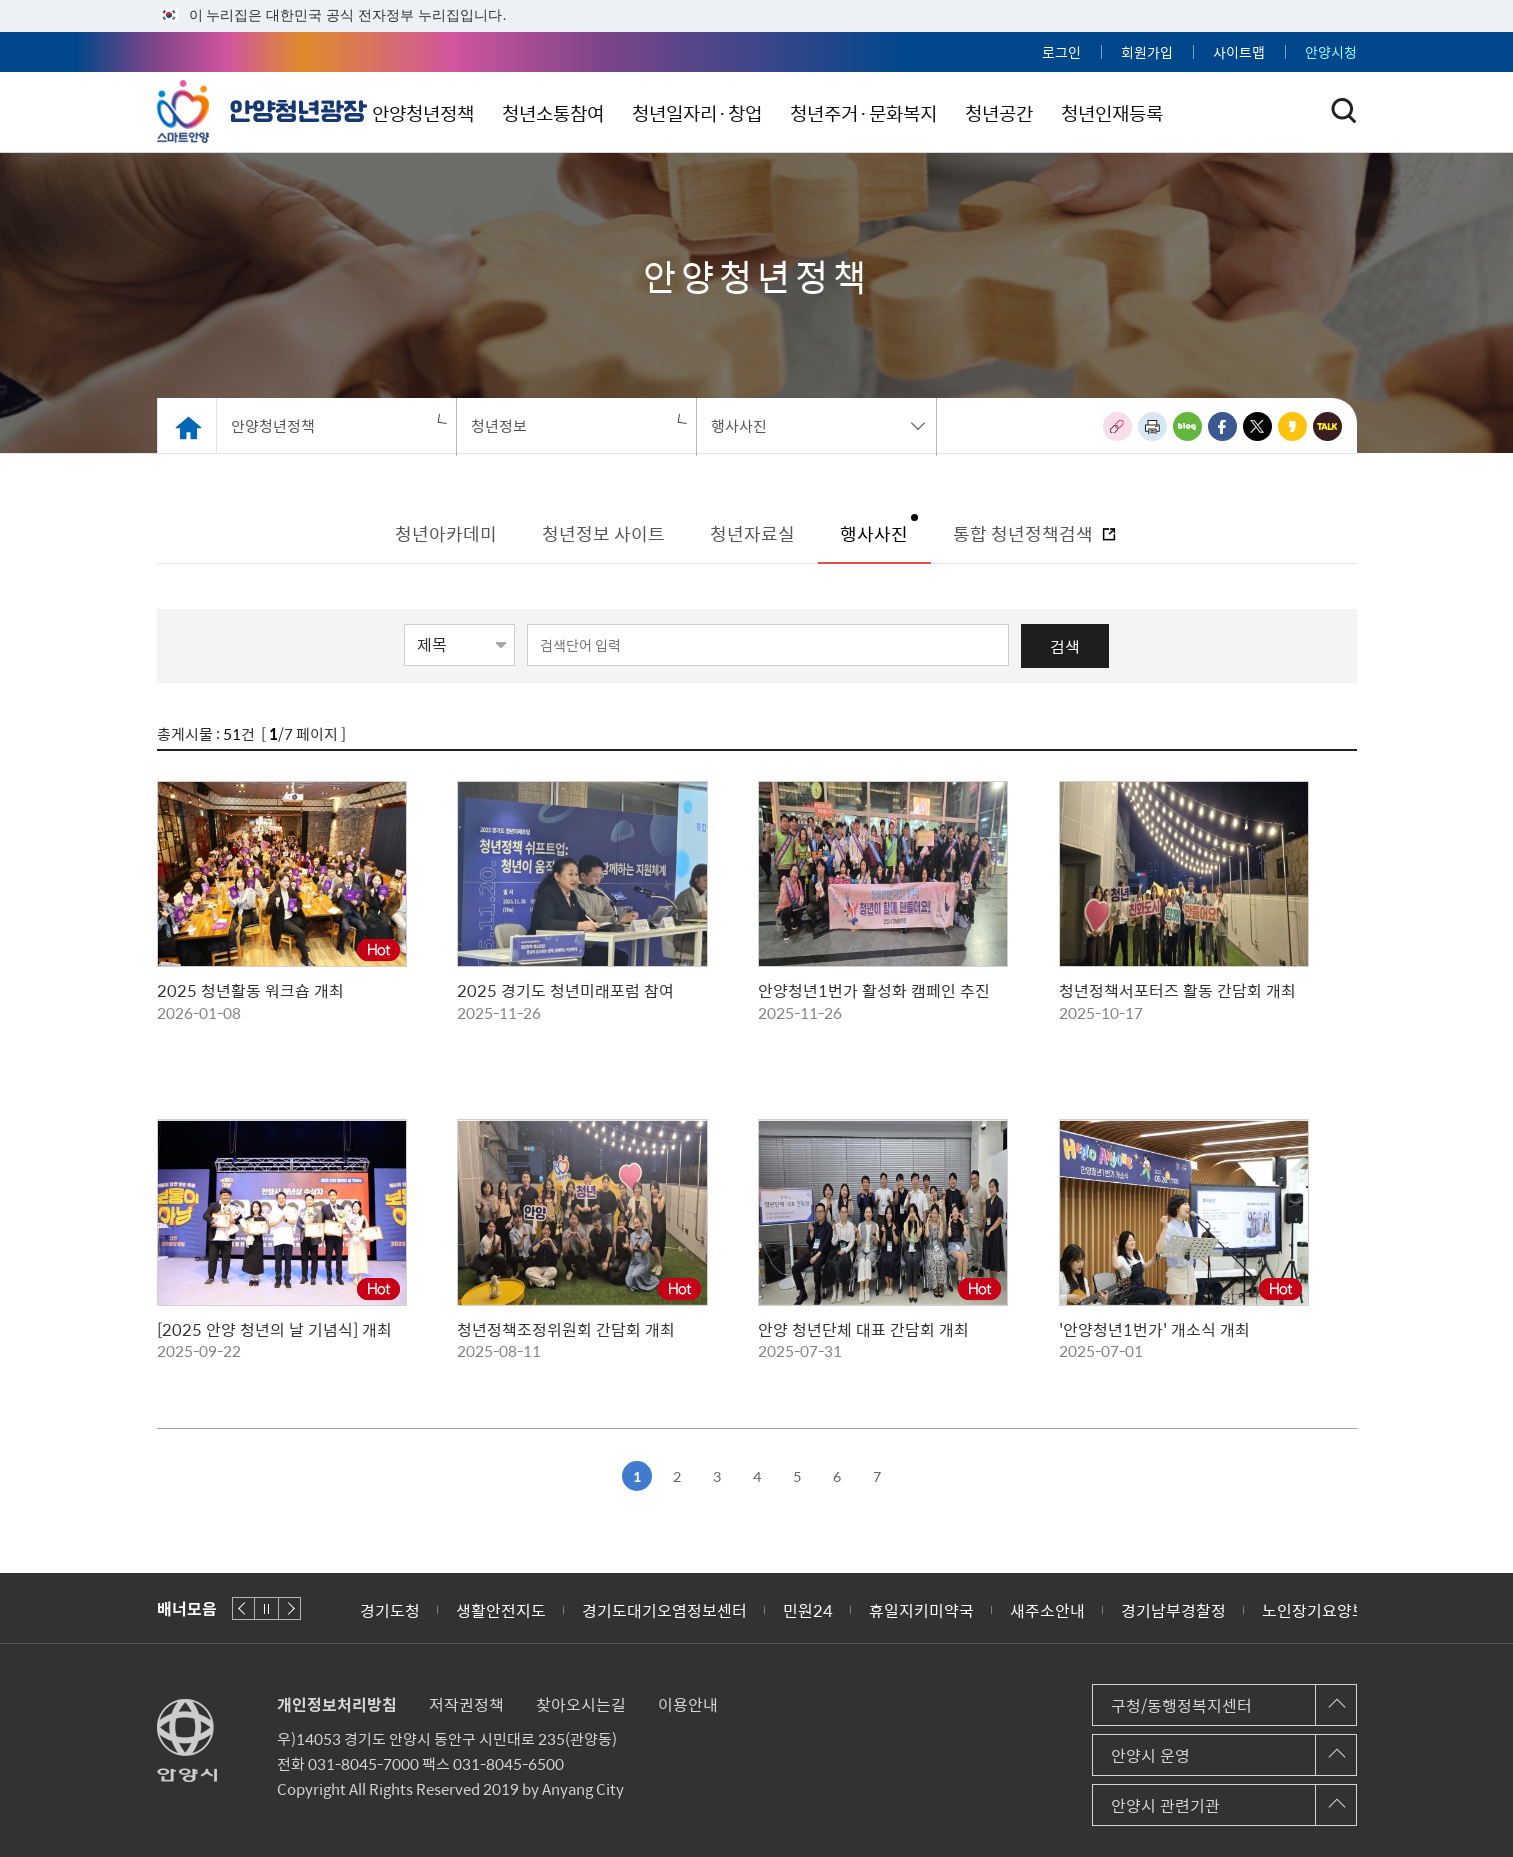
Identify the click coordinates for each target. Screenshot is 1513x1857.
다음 (289, 1608)
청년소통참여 (663, 113)
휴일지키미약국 (921, 1610)
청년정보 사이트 (603, 533)
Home (187, 425)
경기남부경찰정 (1173, 1610)
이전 (243, 1608)
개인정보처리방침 (337, 1704)
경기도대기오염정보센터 (664, 1610)
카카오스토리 (1292, 426)
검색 (1065, 646)
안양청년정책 (527, 113)
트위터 (1257, 426)
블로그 (1187, 426)
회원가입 (1147, 52)
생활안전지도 (501, 1610)
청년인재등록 (1246, 113)
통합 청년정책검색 (1025, 533)
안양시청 (1331, 52)
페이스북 (1222, 426)
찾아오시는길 (581, 1704)
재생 (266, 1608)
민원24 (808, 1610)
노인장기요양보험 (1322, 1610)
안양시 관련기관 (1165, 1805)
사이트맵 (1239, 52)
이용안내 (688, 1704)
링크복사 (1117, 426)
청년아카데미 (446, 533)
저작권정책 (466, 1704)
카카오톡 (1327, 426)
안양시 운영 (1150, 1755)
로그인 (1061, 52)
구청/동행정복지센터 (1181, 1705)
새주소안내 (1047, 1610)
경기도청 (390, 1610)
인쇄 (1152, 426)
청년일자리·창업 (813, 113)
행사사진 (874, 533)
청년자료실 (752, 533)
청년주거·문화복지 (985, 113)
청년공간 (1127, 113)
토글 (1344, 111)
